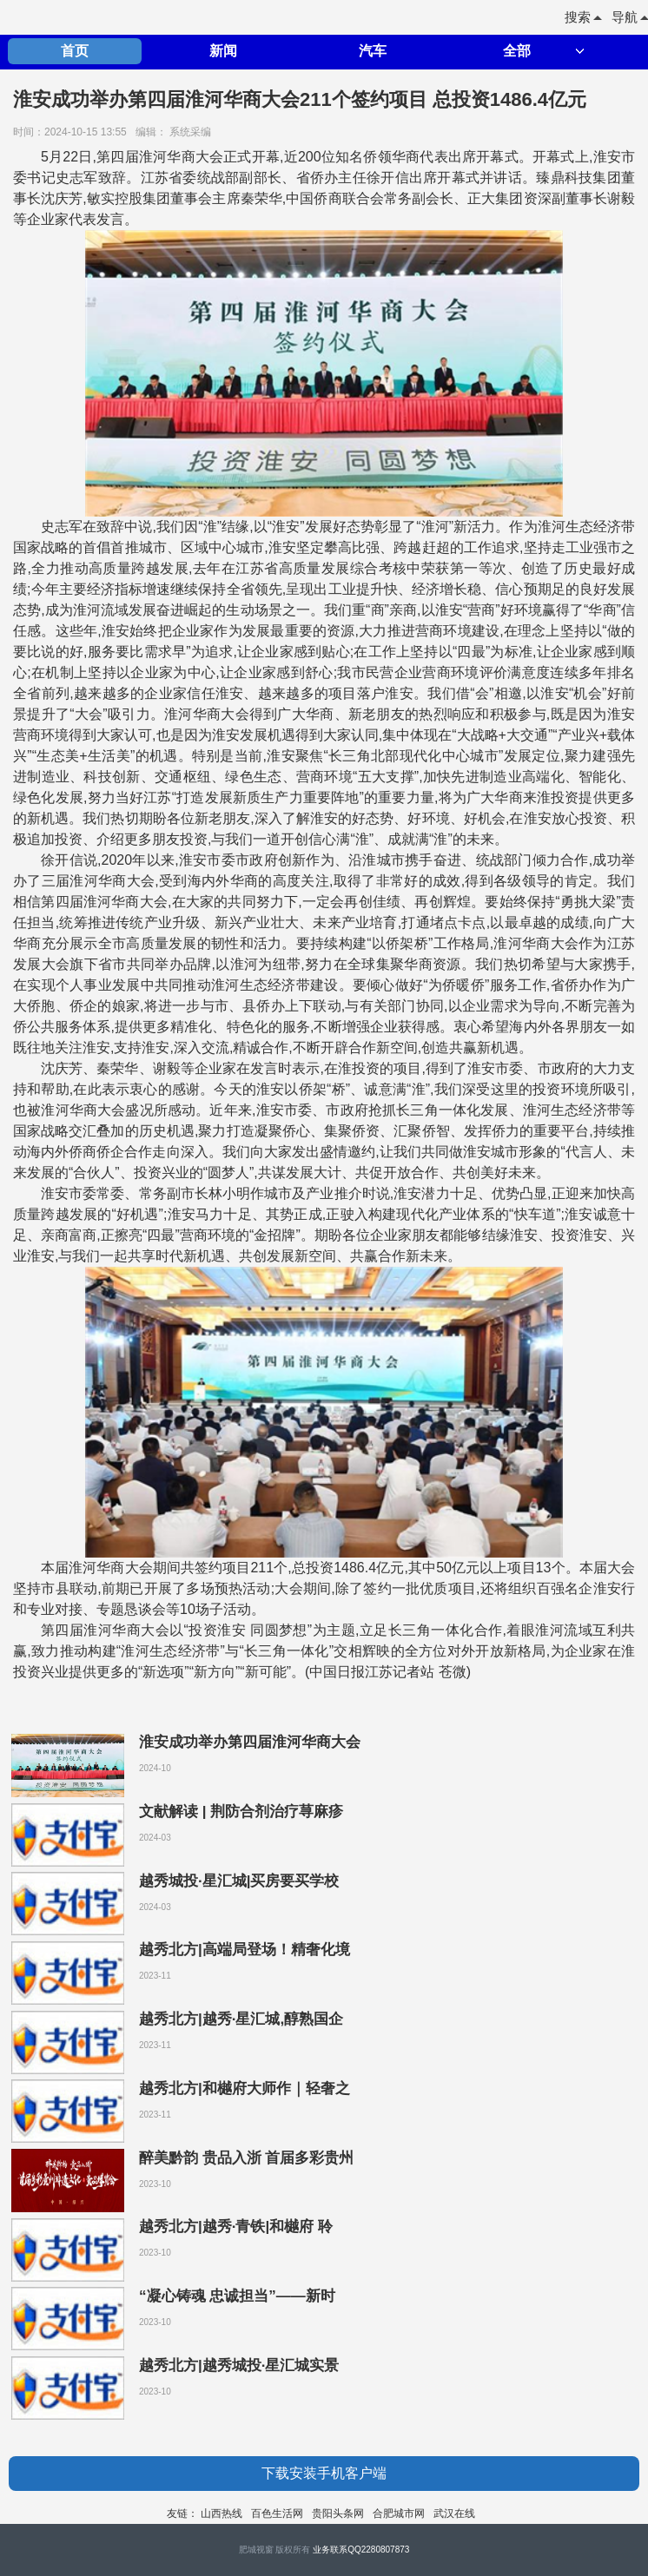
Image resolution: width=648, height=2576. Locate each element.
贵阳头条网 (338, 2513)
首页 (75, 50)
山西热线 (221, 2513)
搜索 (583, 17)
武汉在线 (454, 2513)
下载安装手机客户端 (324, 2473)
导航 (630, 17)
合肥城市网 (399, 2513)
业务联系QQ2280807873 (361, 2549)
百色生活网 (277, 2513)
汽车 (373, 50)
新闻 (223, 50)
